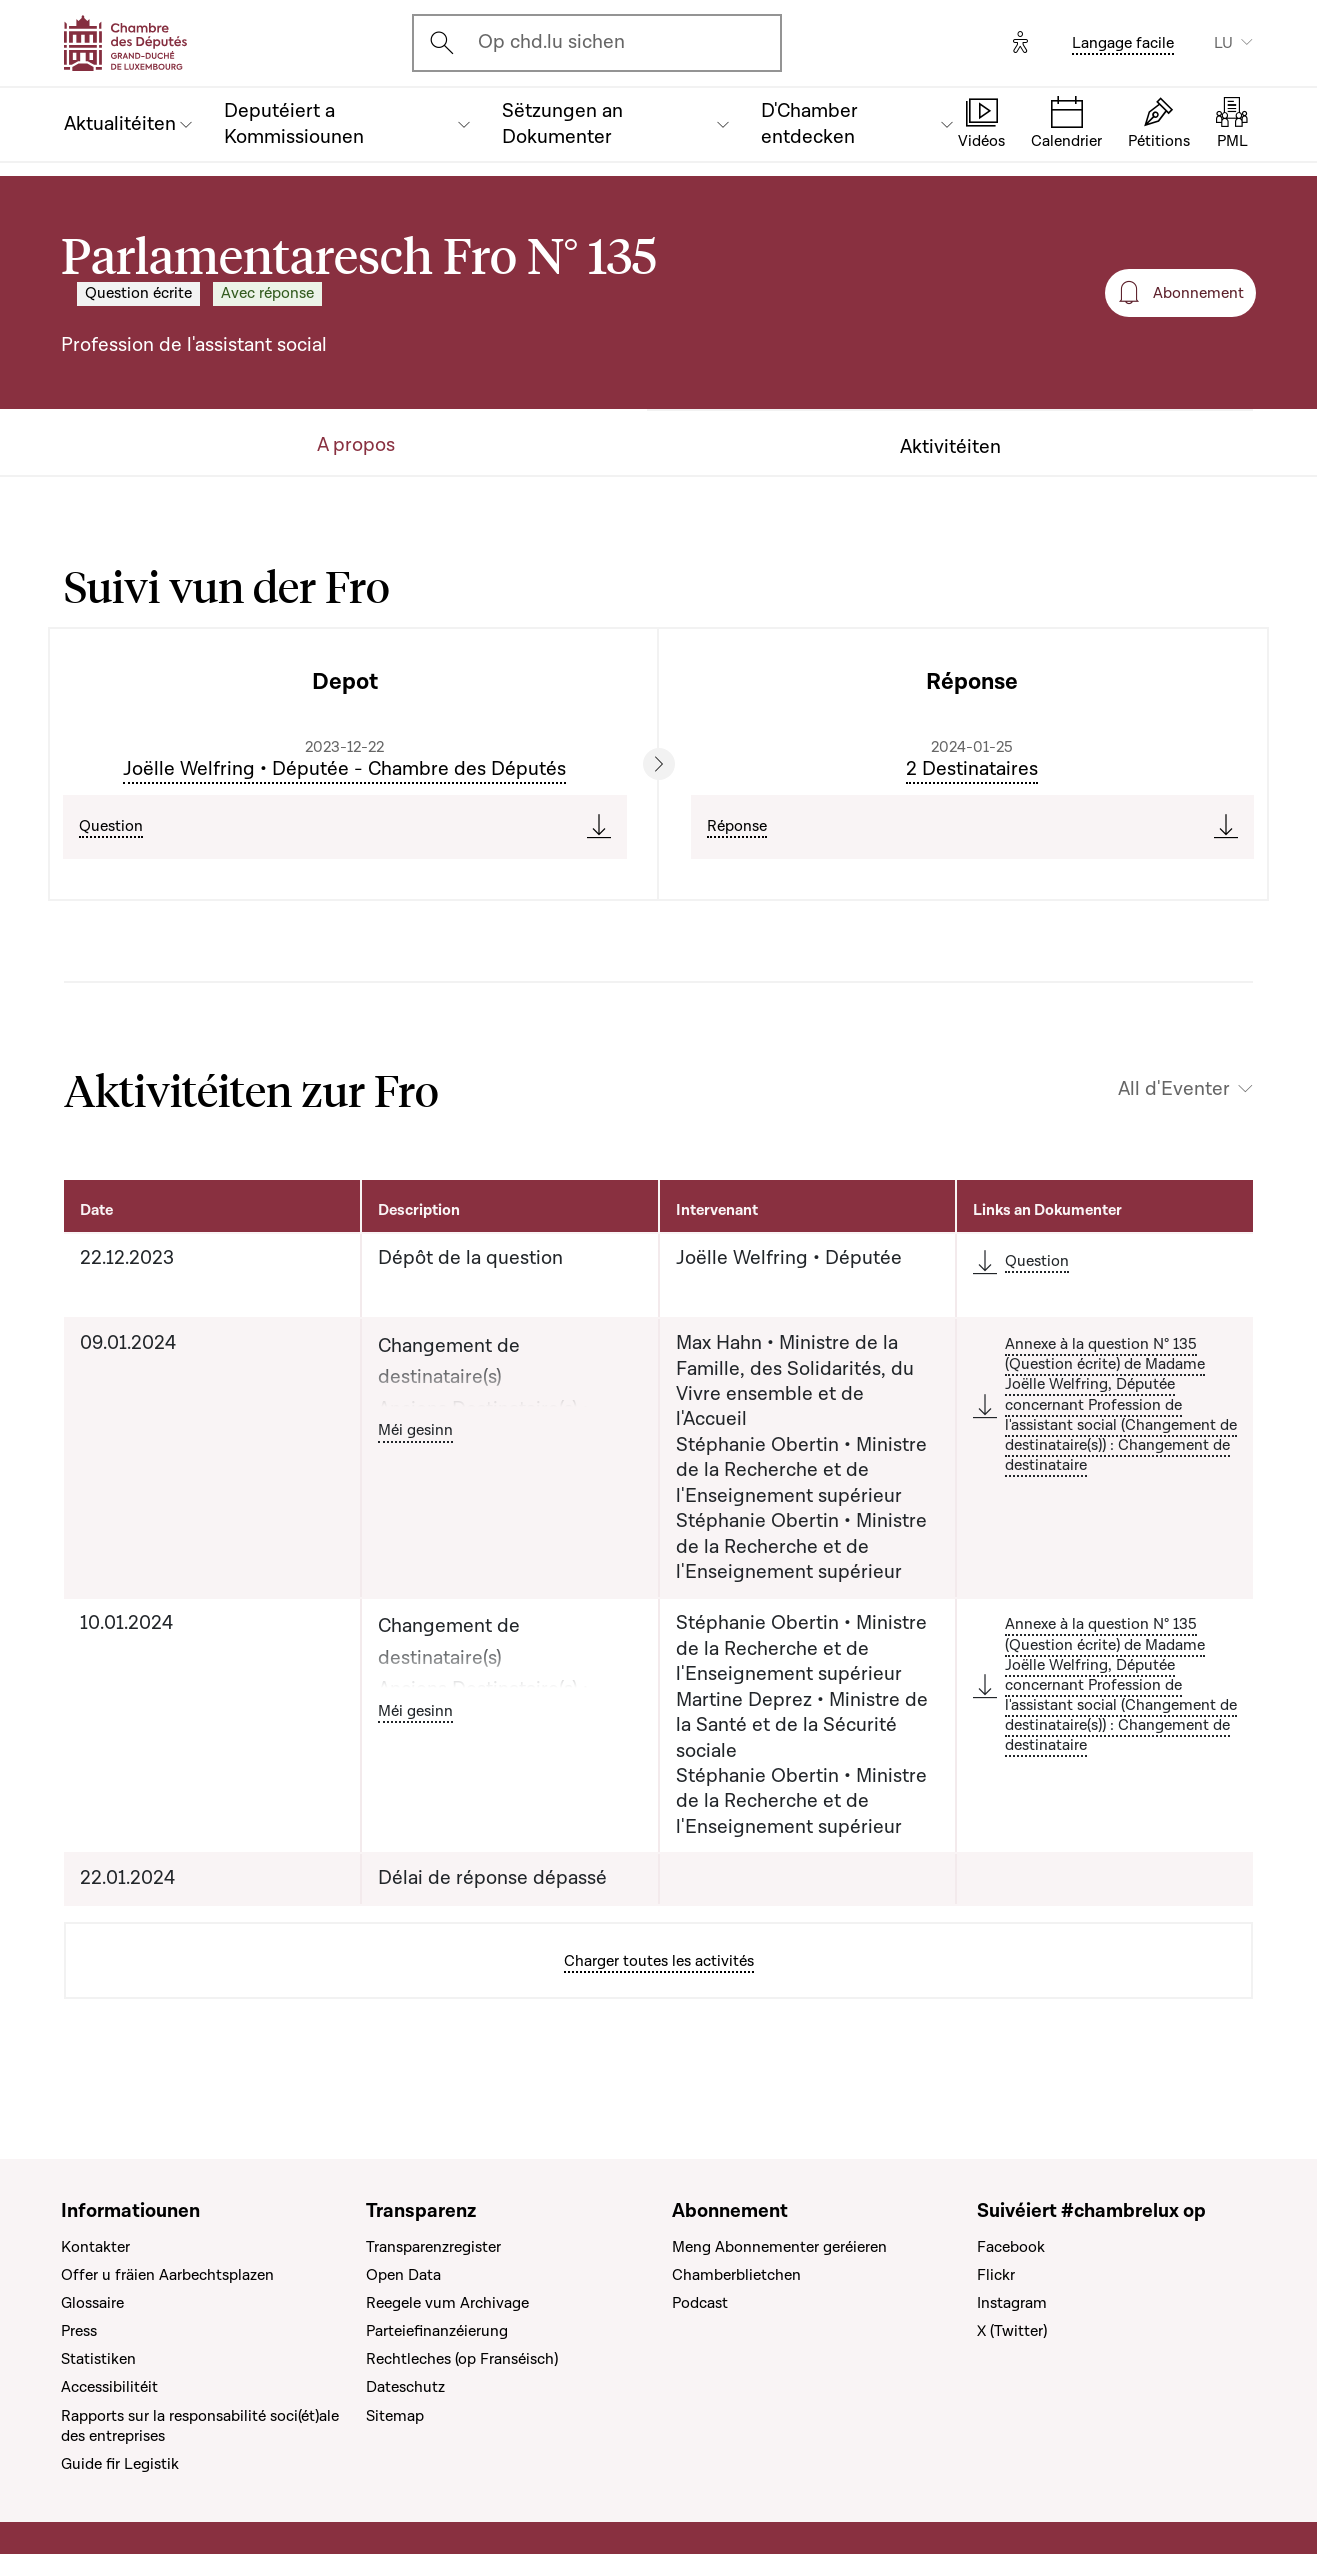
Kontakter (95, 2247)
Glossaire (92, 2303)
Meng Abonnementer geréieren (779, 2247)
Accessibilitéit (109, 2387)
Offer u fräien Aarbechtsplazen (167, 2275)
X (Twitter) (1012, 2331)
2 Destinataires (972, 769)
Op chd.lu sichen (551, 42)
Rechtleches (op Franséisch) (462, 2359)
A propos (356, 445)
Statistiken (98, 2359)
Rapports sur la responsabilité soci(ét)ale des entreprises (200, 2426)
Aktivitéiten (950, 447)
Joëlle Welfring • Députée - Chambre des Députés (344, 769)
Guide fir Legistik (120, 2464)
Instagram (1012, 2303)
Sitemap (395, 2416)
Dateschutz (405, 2387)
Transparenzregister (433, 2247)
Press (79, 2331)
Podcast (700, 2303)
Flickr (996, 2275)
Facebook (1011, 2247)
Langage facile (1123, 43)
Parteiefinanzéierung (437, 2331)
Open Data (403, 2275)
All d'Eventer (1174, 1089)
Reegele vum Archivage (447, 2303)
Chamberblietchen (736, 2275)
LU (1223, 43)
